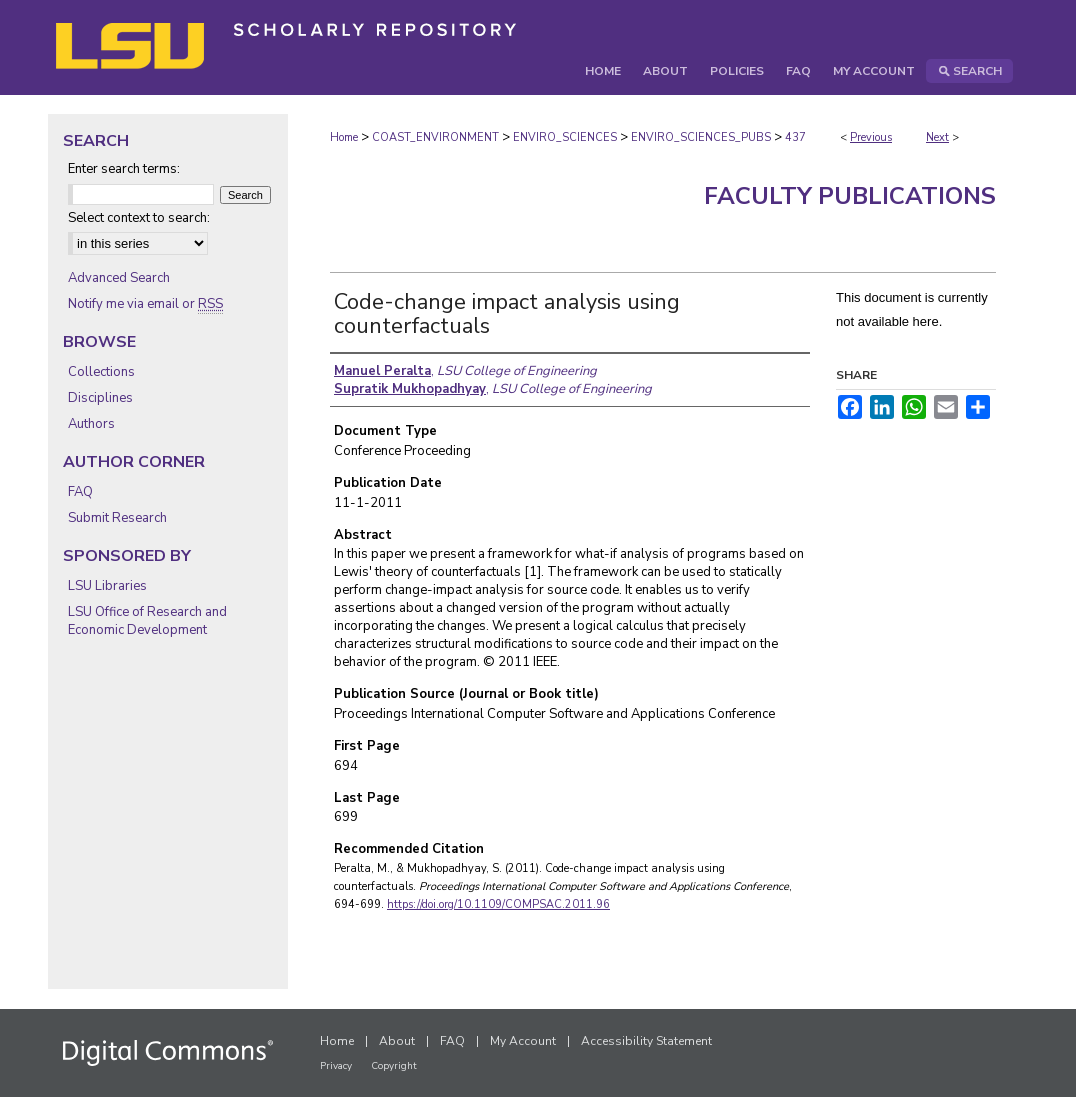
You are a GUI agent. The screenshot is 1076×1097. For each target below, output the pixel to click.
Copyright (394, 1066)
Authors (91, 424)
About (397, 1041)
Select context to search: (139, 218)
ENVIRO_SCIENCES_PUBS (701, 137)
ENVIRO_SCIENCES (565, 137)
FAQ (80, 492)
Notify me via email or (145, 304)
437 (795, 137)
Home (344, 137)
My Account (523, 1041)
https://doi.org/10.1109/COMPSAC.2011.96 (498, 904)
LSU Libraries (107, 586)
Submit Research (117, 518)
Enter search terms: (124, 169)
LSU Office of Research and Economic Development (147, 621)
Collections (101, 372)
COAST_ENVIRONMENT (435, 137)
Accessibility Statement (646, 1041)
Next (937, 137)
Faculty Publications (850, 196)
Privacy (336, 1066)
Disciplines (100, 398)
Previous (871, 137)
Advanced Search (119, 278)
